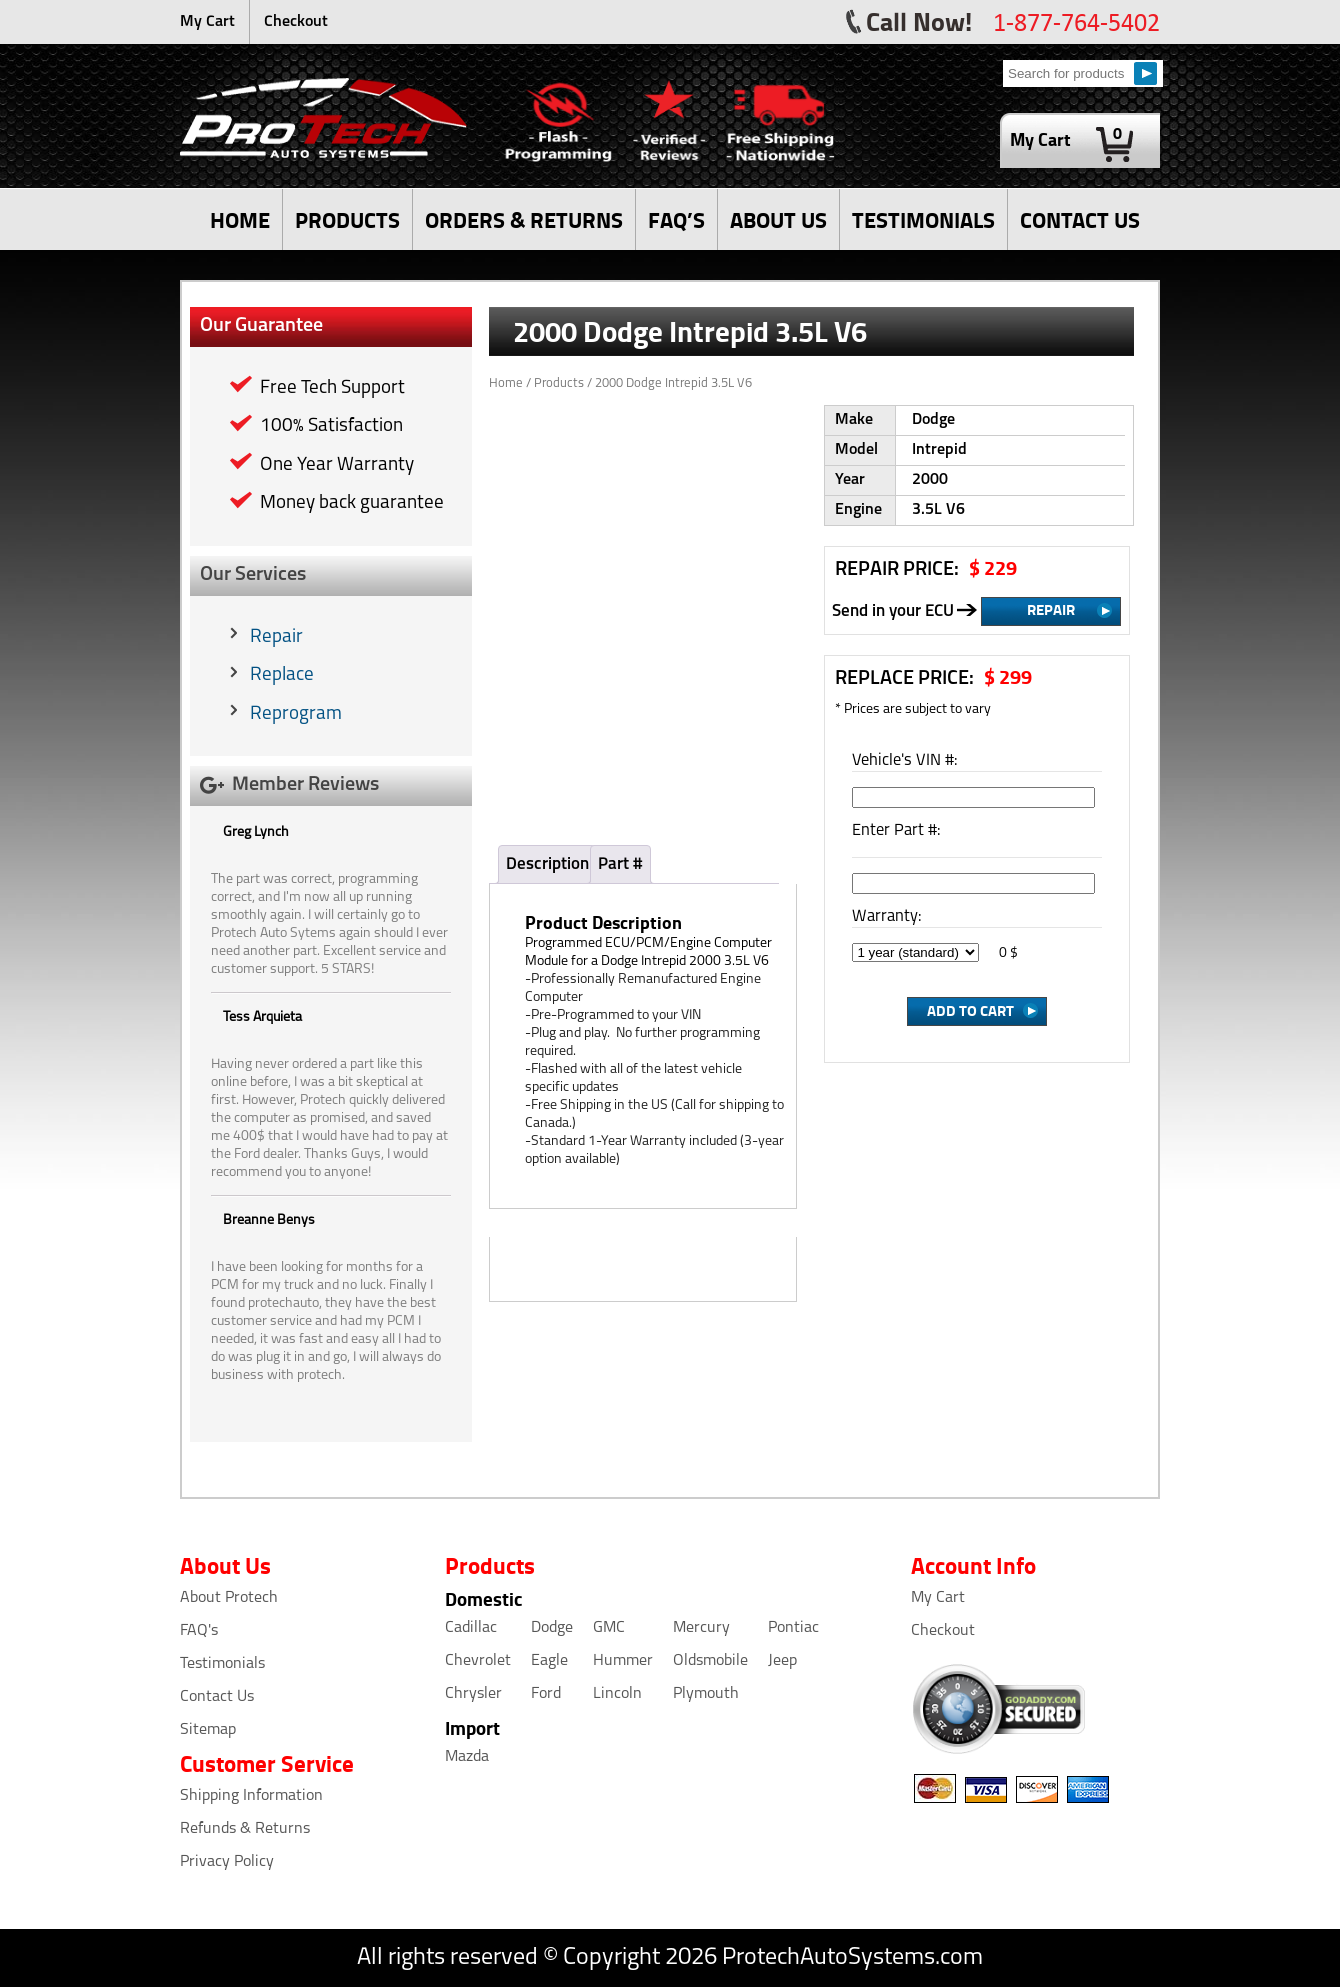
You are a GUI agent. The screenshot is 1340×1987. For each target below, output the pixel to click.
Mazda (467, 1757)
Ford (546, 1694)
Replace (282, 675)
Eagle (549, 1661)
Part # (620, 864)
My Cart (207, 22)
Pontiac (793, 1628)
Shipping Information (251, 1796)
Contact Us (217, 1697)
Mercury (701, 1628)
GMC (609, 1628)
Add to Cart (970, 1010)
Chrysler (473, 1694)
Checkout (296, 22)
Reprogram (296, 714)
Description (547, 864)
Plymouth (706, 1694)
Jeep (782, 1661)
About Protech (229, 1598)
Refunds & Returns (245, 1829)
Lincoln (617, 1694)
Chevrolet (478, 1661)
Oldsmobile (710, 1661)
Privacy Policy (227, 1862)
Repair (276, 637)
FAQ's (199, 1631)
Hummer (623, 1661)
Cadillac (471, 1628)
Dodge (552, 1628)
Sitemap (208, 1730)
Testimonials (222, 1664)
